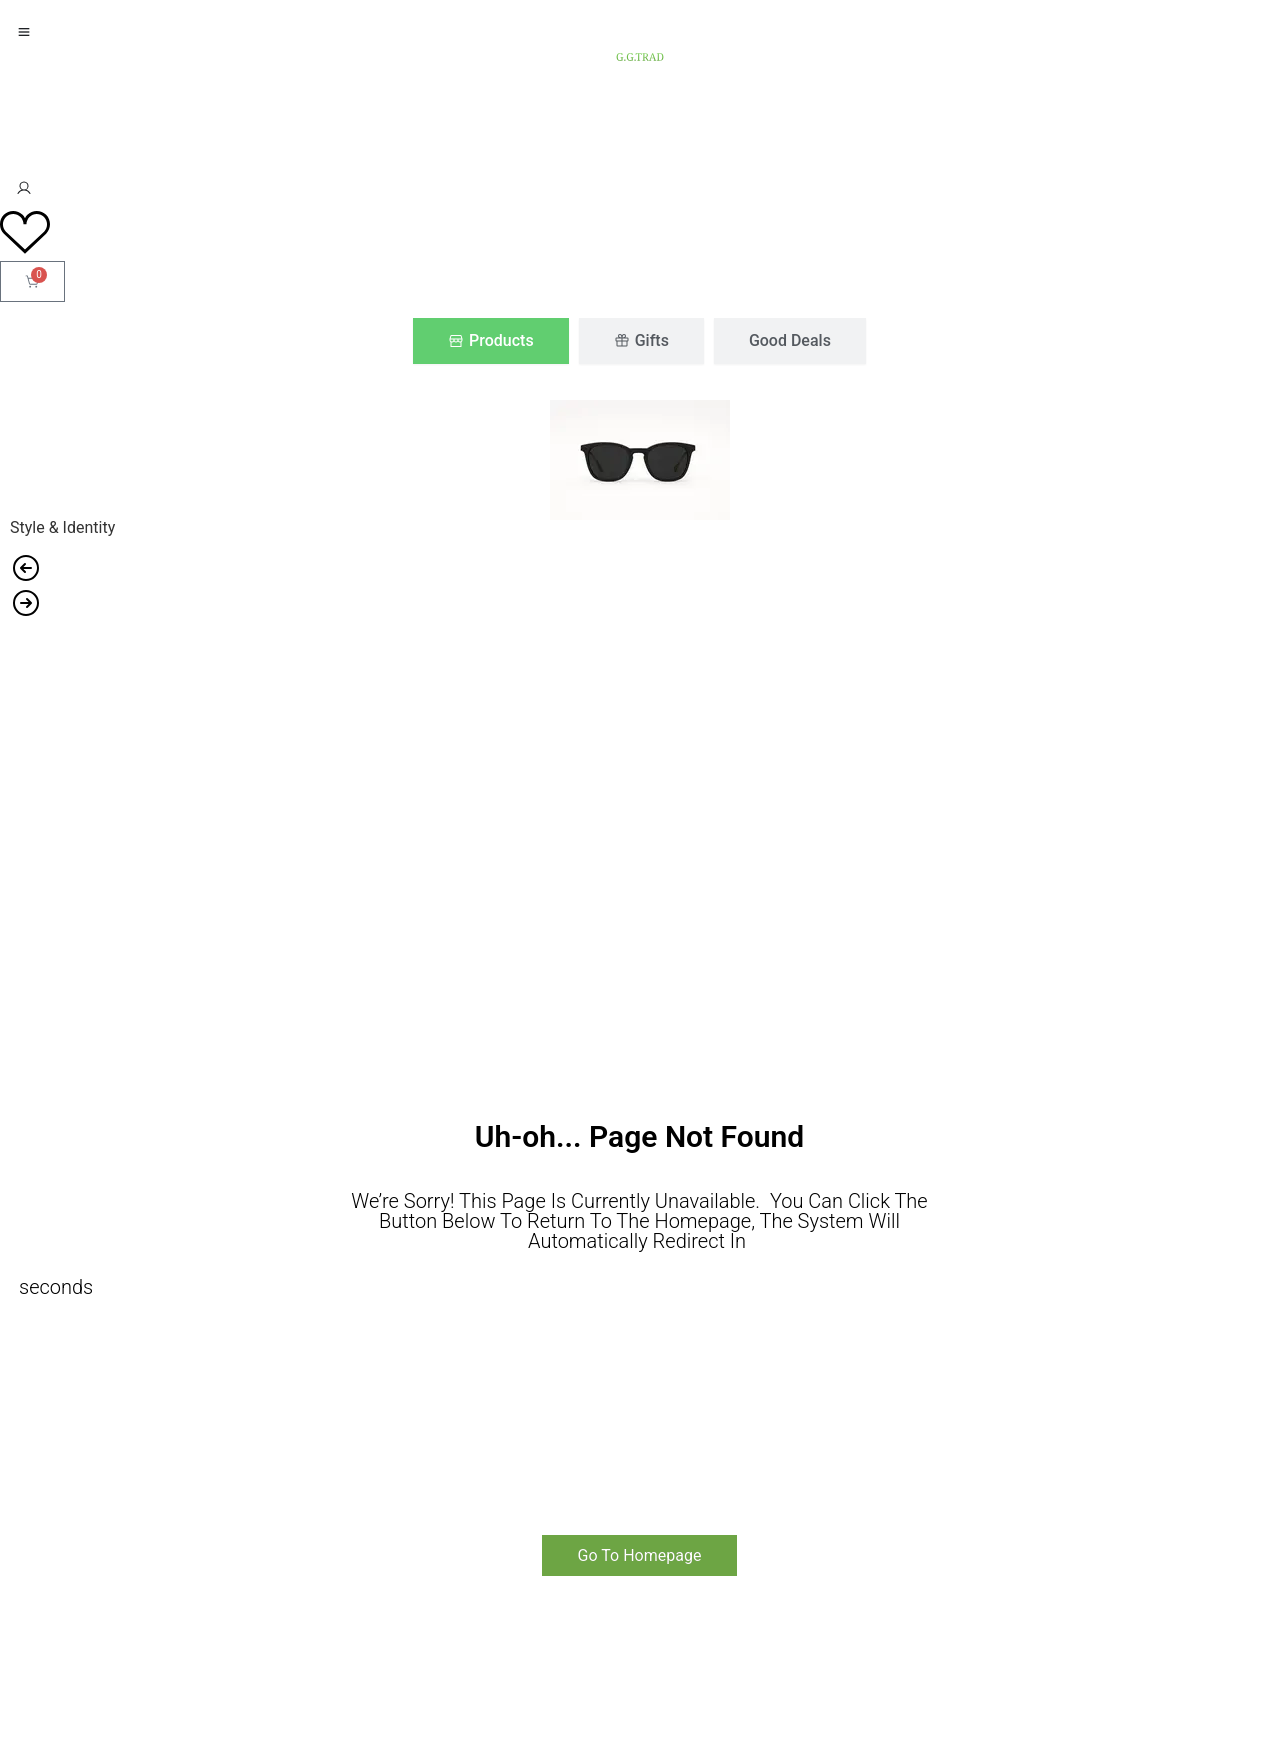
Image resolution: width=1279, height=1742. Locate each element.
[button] (639, 569)
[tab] (491, 341)
